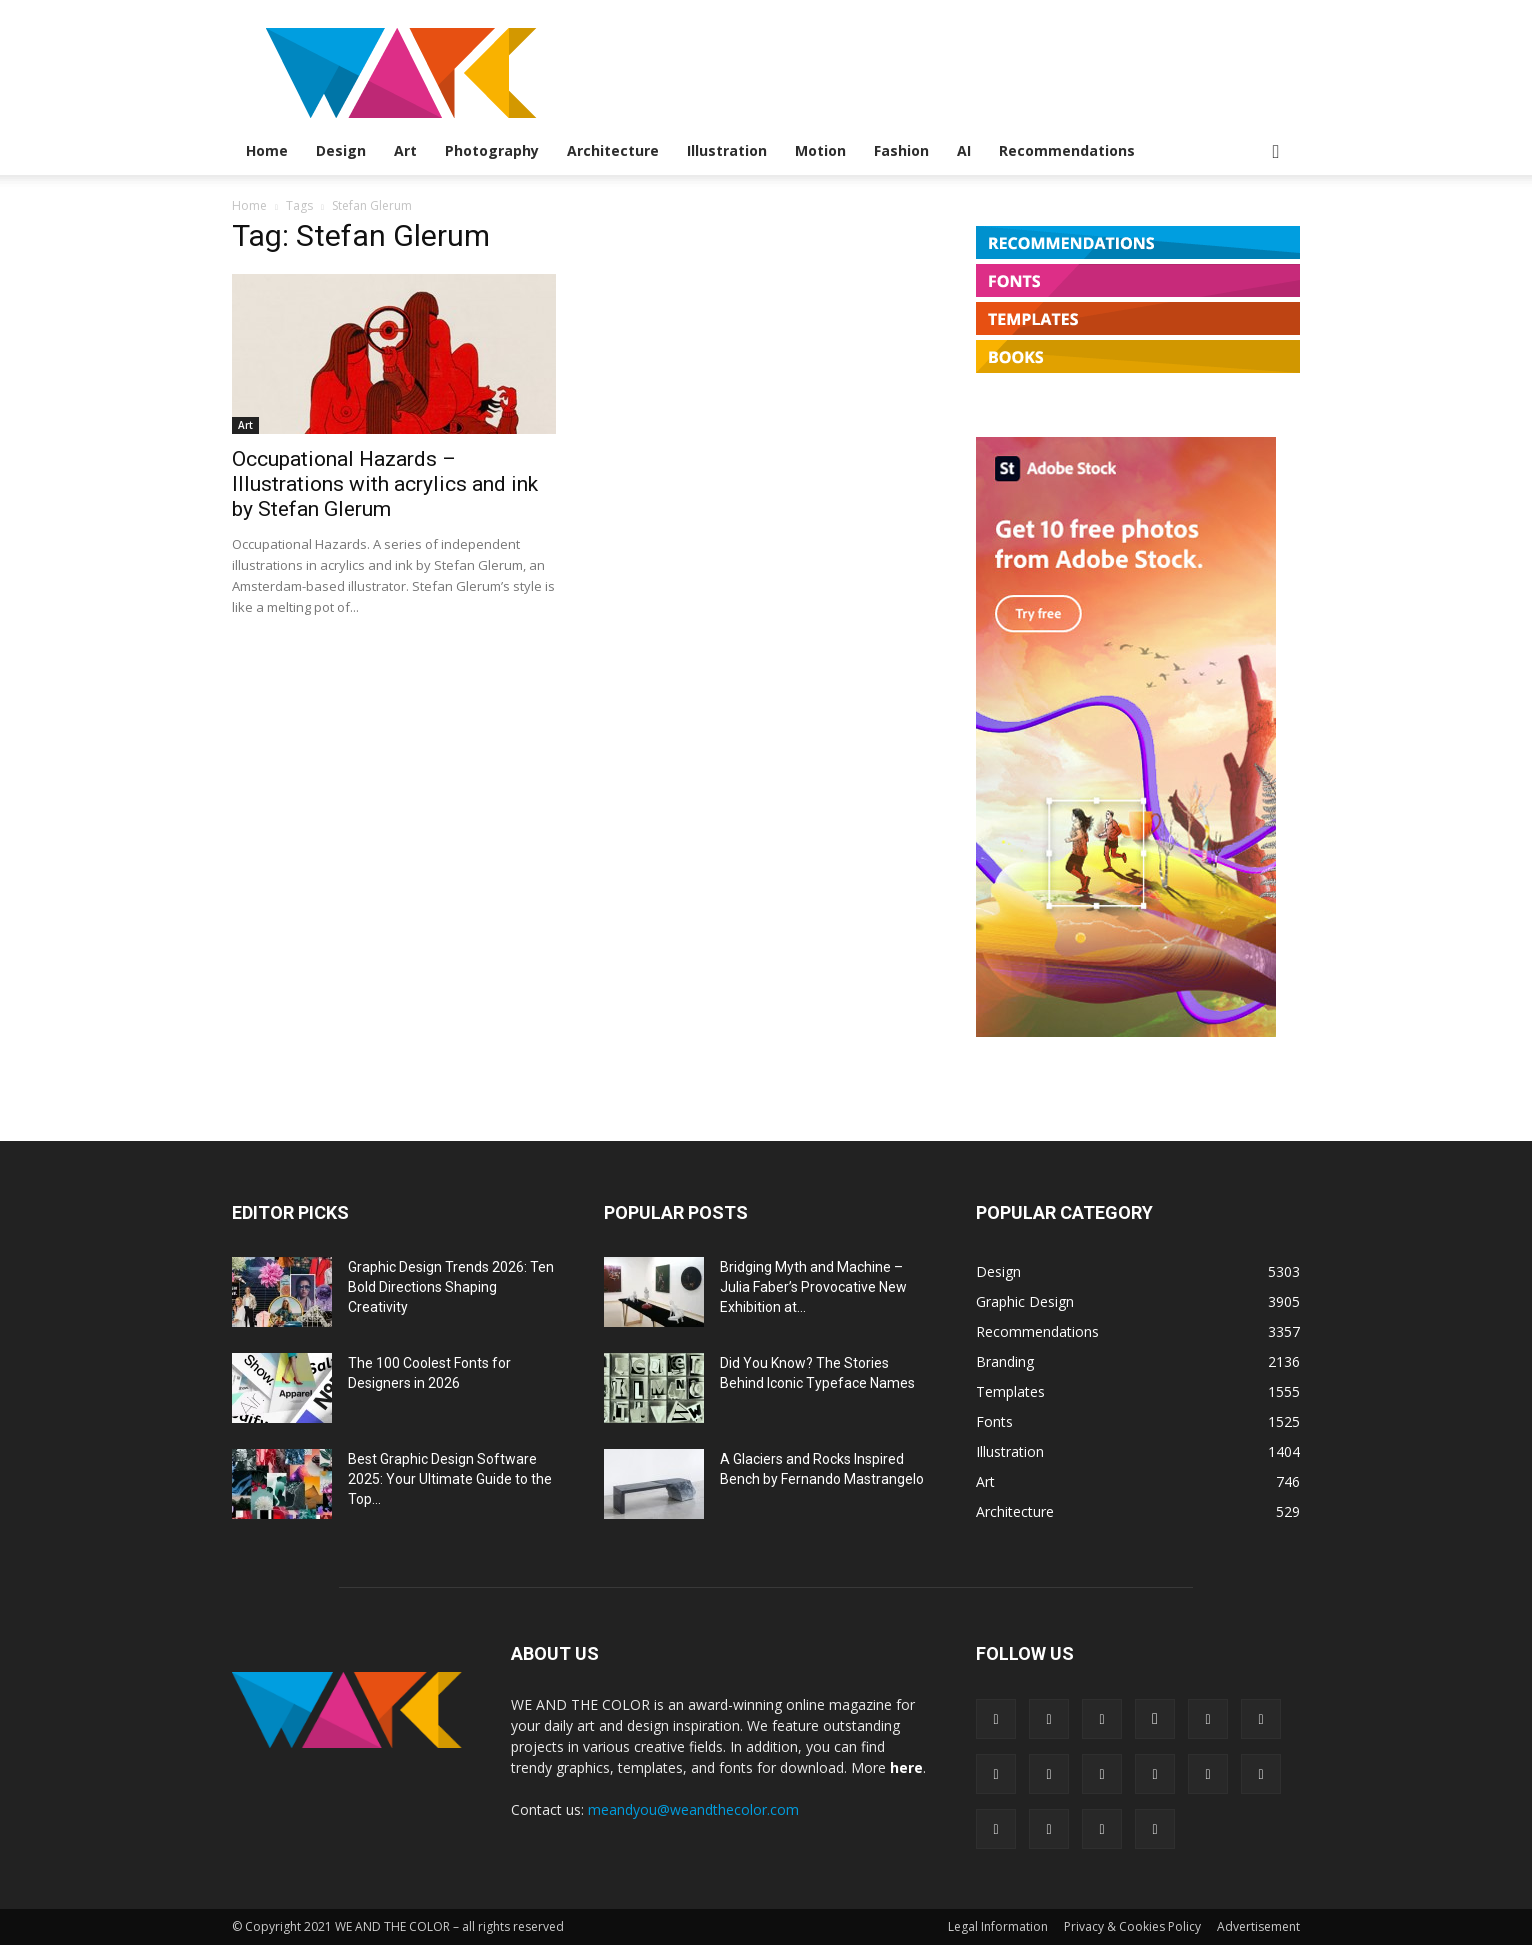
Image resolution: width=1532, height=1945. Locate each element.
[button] (1276, 152)
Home (267, 150)
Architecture (613, 150)
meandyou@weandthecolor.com (693, 1809)
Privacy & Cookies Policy (1132, 1926)
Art (405, 150)
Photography (492, 150)
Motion (820, 150)
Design (341, 150)
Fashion (901, 150)
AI (964, 150)
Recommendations (1067, 150)
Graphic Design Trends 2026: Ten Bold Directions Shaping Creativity (451, 1287)
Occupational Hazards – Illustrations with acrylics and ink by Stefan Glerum (385, 484)
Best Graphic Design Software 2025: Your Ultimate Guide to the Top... (450, 1479)
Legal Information (998, 1926)
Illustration (727, 150)
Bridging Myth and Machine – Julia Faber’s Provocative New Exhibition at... (813, 1287)
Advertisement (1258, 1926)
